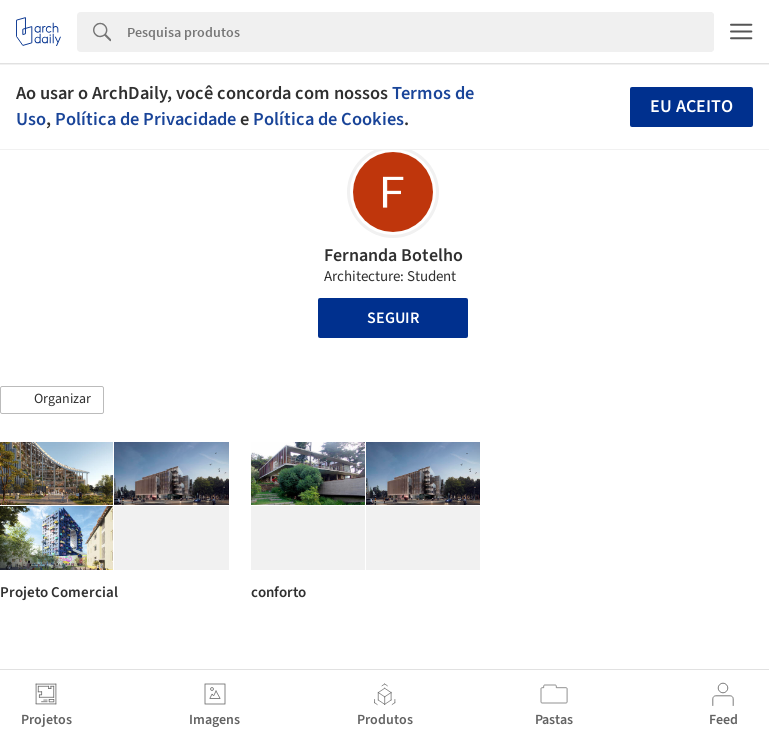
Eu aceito (691, 106)
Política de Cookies (328, 119)
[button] (52, 400)
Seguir (393, 318)
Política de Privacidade (145, 119)
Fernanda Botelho (393, 255)
